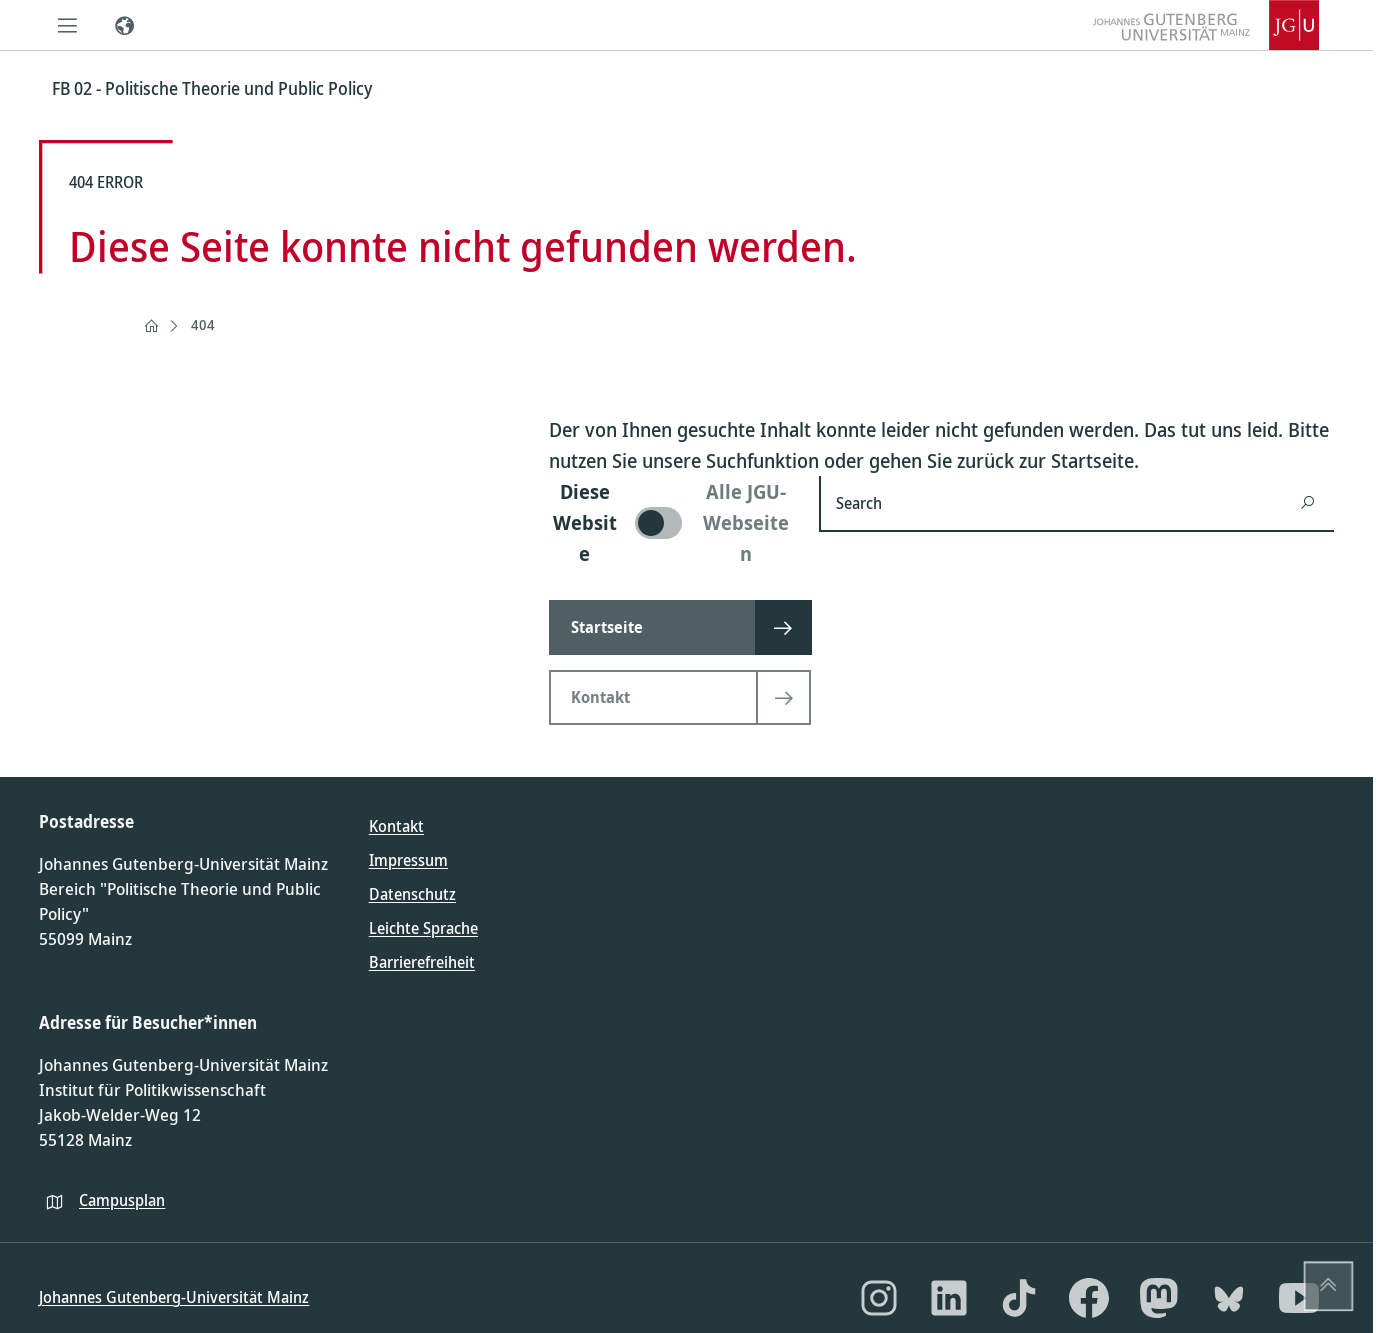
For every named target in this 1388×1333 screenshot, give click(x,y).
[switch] (672, 522)
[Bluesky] (1229, 1298)
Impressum (408, 860)
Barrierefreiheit (422, 962)
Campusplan (122, 1200)
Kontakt (396, 826)
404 (203, 324)
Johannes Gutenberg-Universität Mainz (174, 1297)
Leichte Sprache (423, 928)
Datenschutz (412, 894)
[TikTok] (1019, 1298)
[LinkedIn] (949, 1298)
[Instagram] (879, 1298)
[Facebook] (1089, 1298)
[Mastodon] (1159, 1298)
